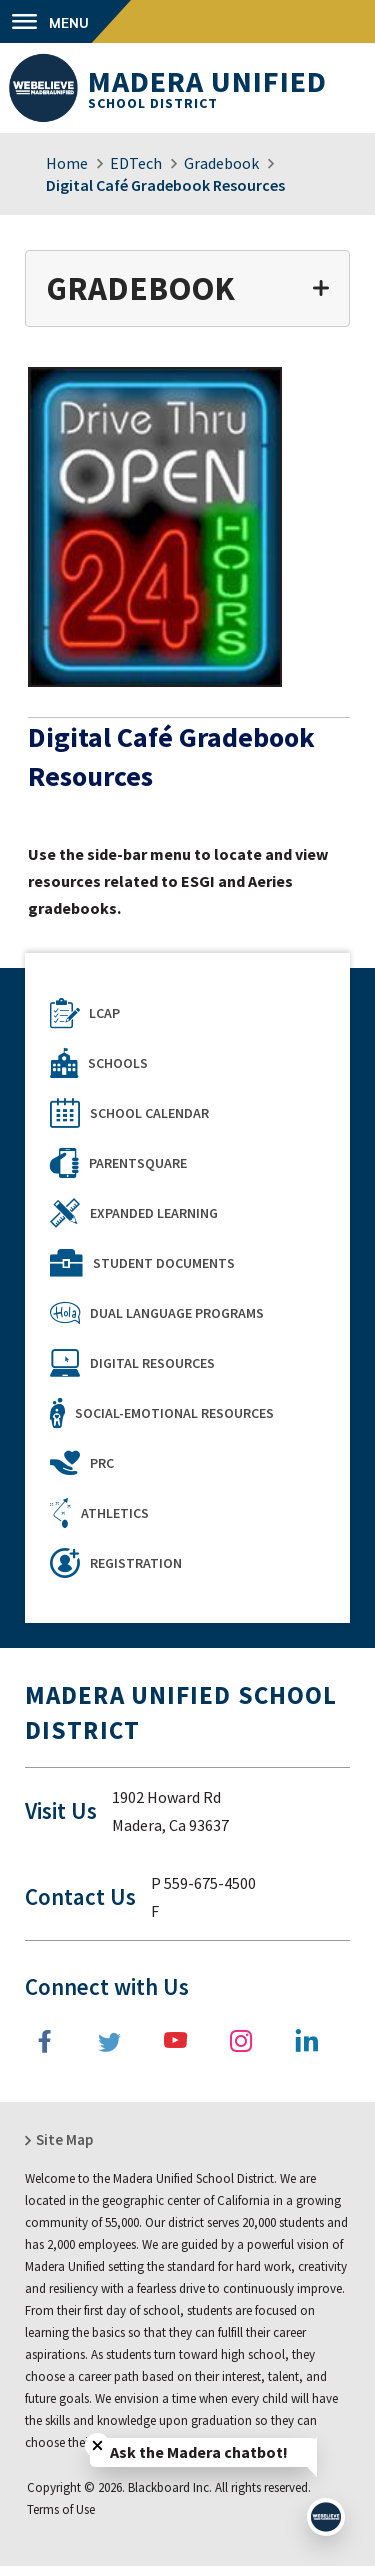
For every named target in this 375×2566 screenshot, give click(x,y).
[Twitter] (112, 2041)
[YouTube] (177, 2041)
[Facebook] (47, 2041)
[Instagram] (242, 2041)
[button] (65, 21)
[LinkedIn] (307, 2041)
